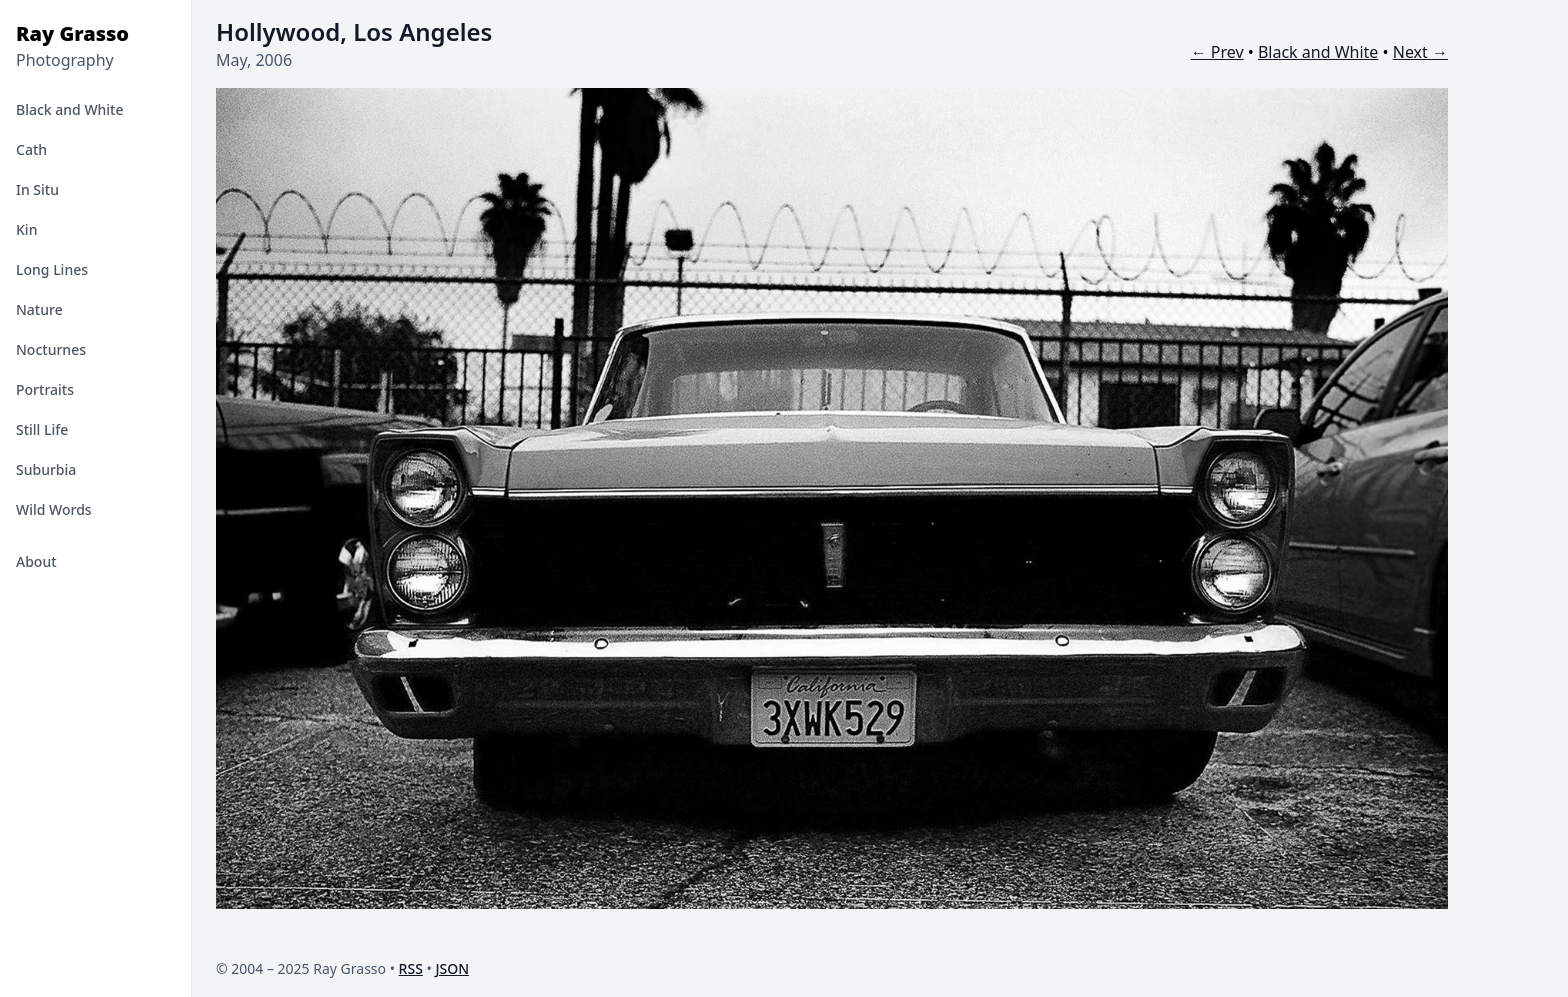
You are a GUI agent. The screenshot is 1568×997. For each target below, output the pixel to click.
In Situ (37, 189)
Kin (26, 229)
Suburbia (46, 469)
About (36, 561)
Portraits (45, 389)
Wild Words (54, 509)
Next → (1420, 52)
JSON (452, 968)
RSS (411, 968)
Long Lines (52, 269)
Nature (39, 309)
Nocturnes (51, 349)
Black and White (70, 109)
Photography (65, 60)
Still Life (42, 429)
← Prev (1217, 52)
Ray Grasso (72, 33)
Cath (31, 149)
